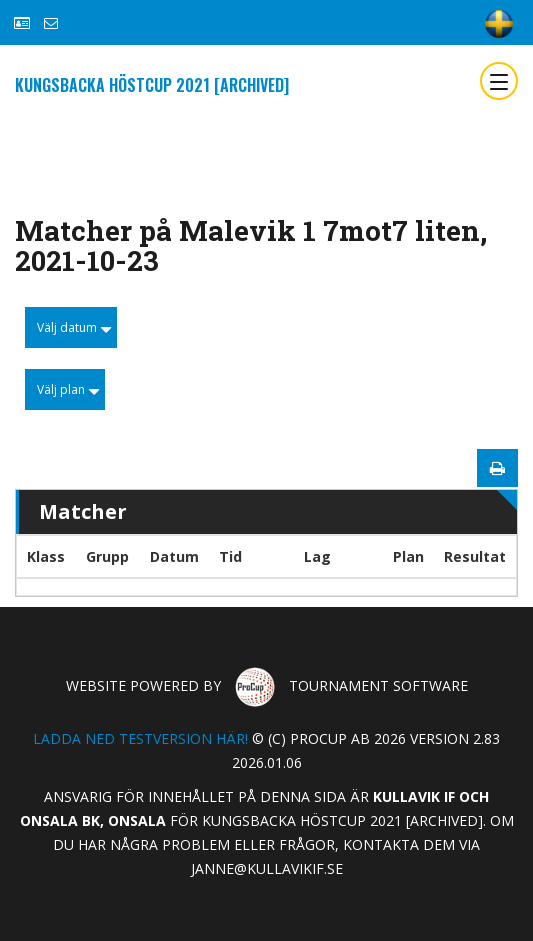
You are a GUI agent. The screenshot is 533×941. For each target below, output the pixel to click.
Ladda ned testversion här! (140, 738)
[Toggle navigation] (499, 81)
